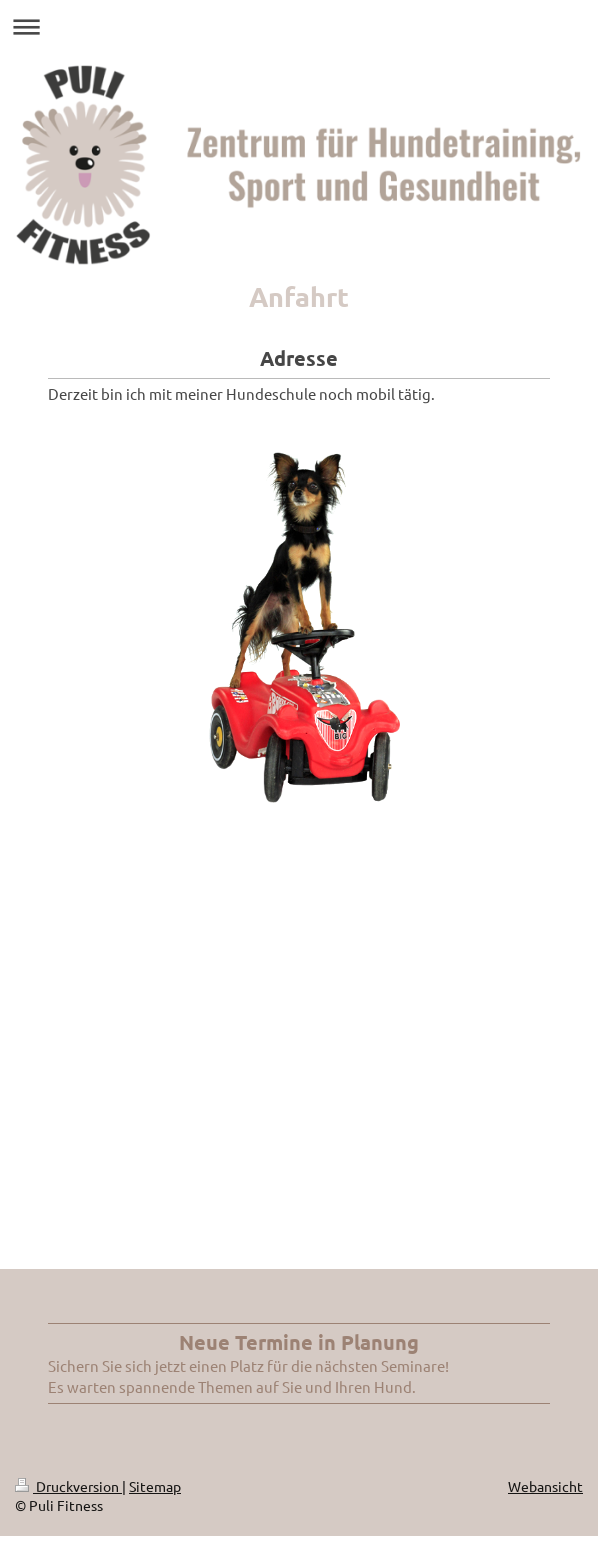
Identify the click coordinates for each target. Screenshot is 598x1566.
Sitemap (155, 1486)
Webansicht (545, 1486)
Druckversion (68, 1486)
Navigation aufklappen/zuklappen (299, 26)
